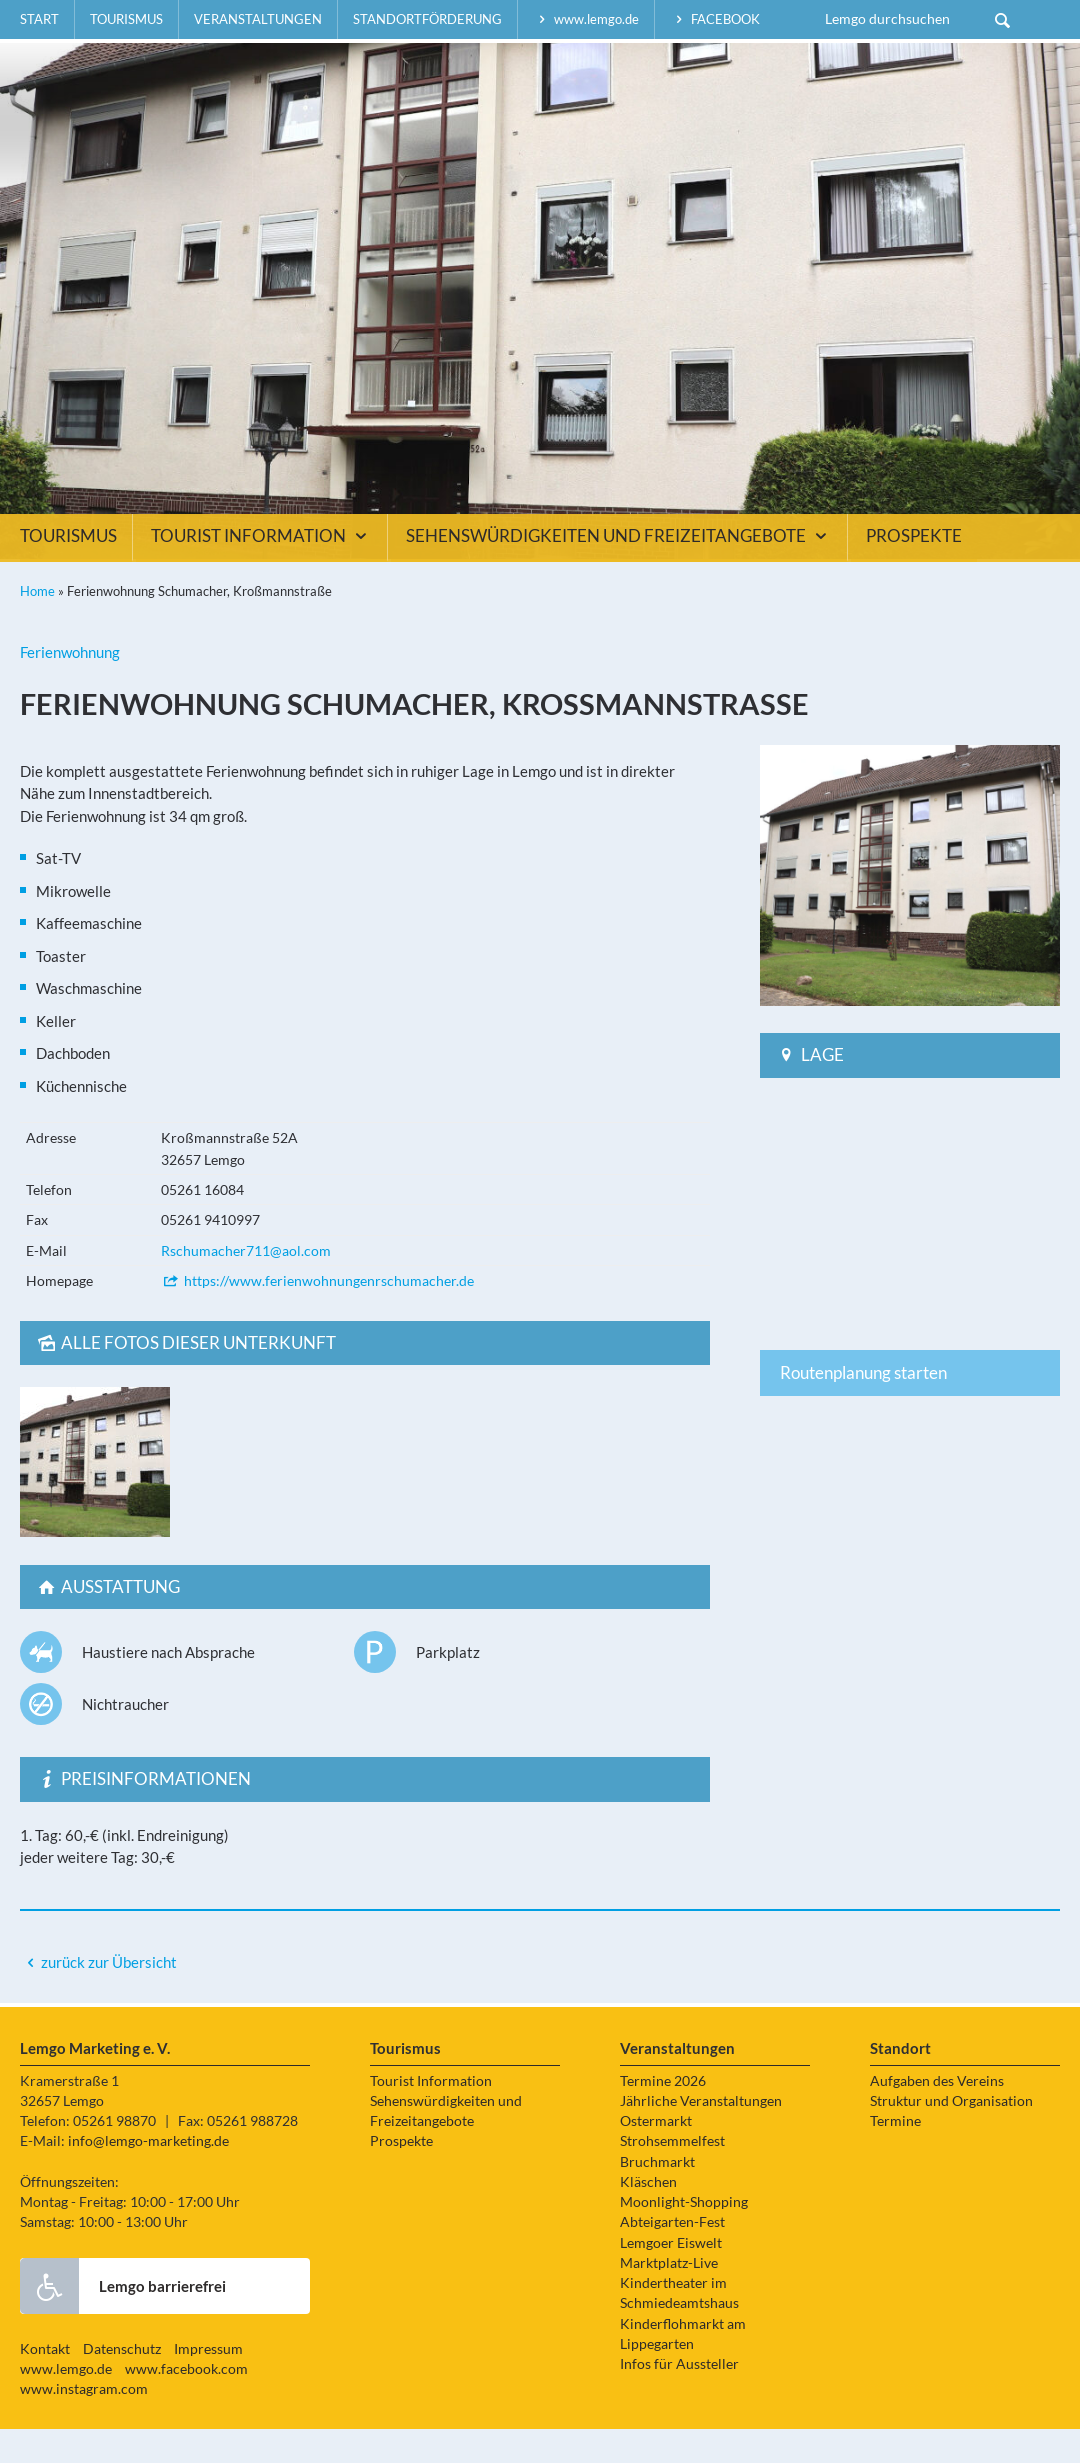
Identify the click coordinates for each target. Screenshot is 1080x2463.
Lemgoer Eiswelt (671, 2277)
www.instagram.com (84, 2423)
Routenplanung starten (863, 1406)
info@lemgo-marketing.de (148, 2175)
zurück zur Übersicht (109, 1996)
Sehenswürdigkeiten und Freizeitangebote (619, 570)
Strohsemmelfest (672, 2175)
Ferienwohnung (70, 686)
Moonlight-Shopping (684, 2236)
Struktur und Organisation (951, 2135)
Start (39, 19)
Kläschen (648, 2216)
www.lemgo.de (586, 19)
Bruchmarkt (657, 2196)
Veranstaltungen (258, 19)
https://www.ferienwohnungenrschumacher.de (317, 1314)
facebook (715, 19)
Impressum (208, 2383)
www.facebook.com (186, 2403)
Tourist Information (261, 570)
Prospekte (914, 570)
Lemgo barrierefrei (123, 2320)
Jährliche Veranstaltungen (701, 2135)
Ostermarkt (656, 2155)
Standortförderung (427, 19)
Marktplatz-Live (669, 2297)
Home (37, 625)
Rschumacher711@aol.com (246, 1284)
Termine (895, 2155)
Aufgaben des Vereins (937, 2115)
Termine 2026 (663, 2115)
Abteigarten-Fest (672, 2256)
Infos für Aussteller (679, 2398)
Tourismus (126, 19)
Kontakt (45, 2383)
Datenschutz (122, 2383)
